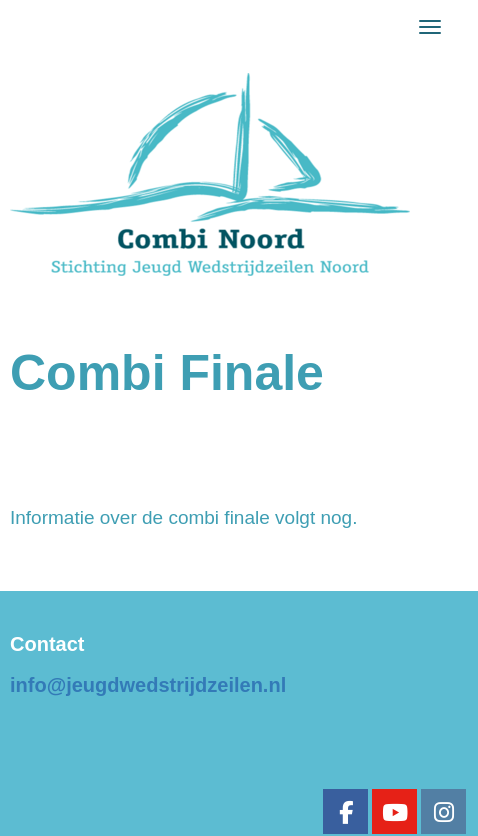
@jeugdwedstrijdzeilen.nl (148, 685)
